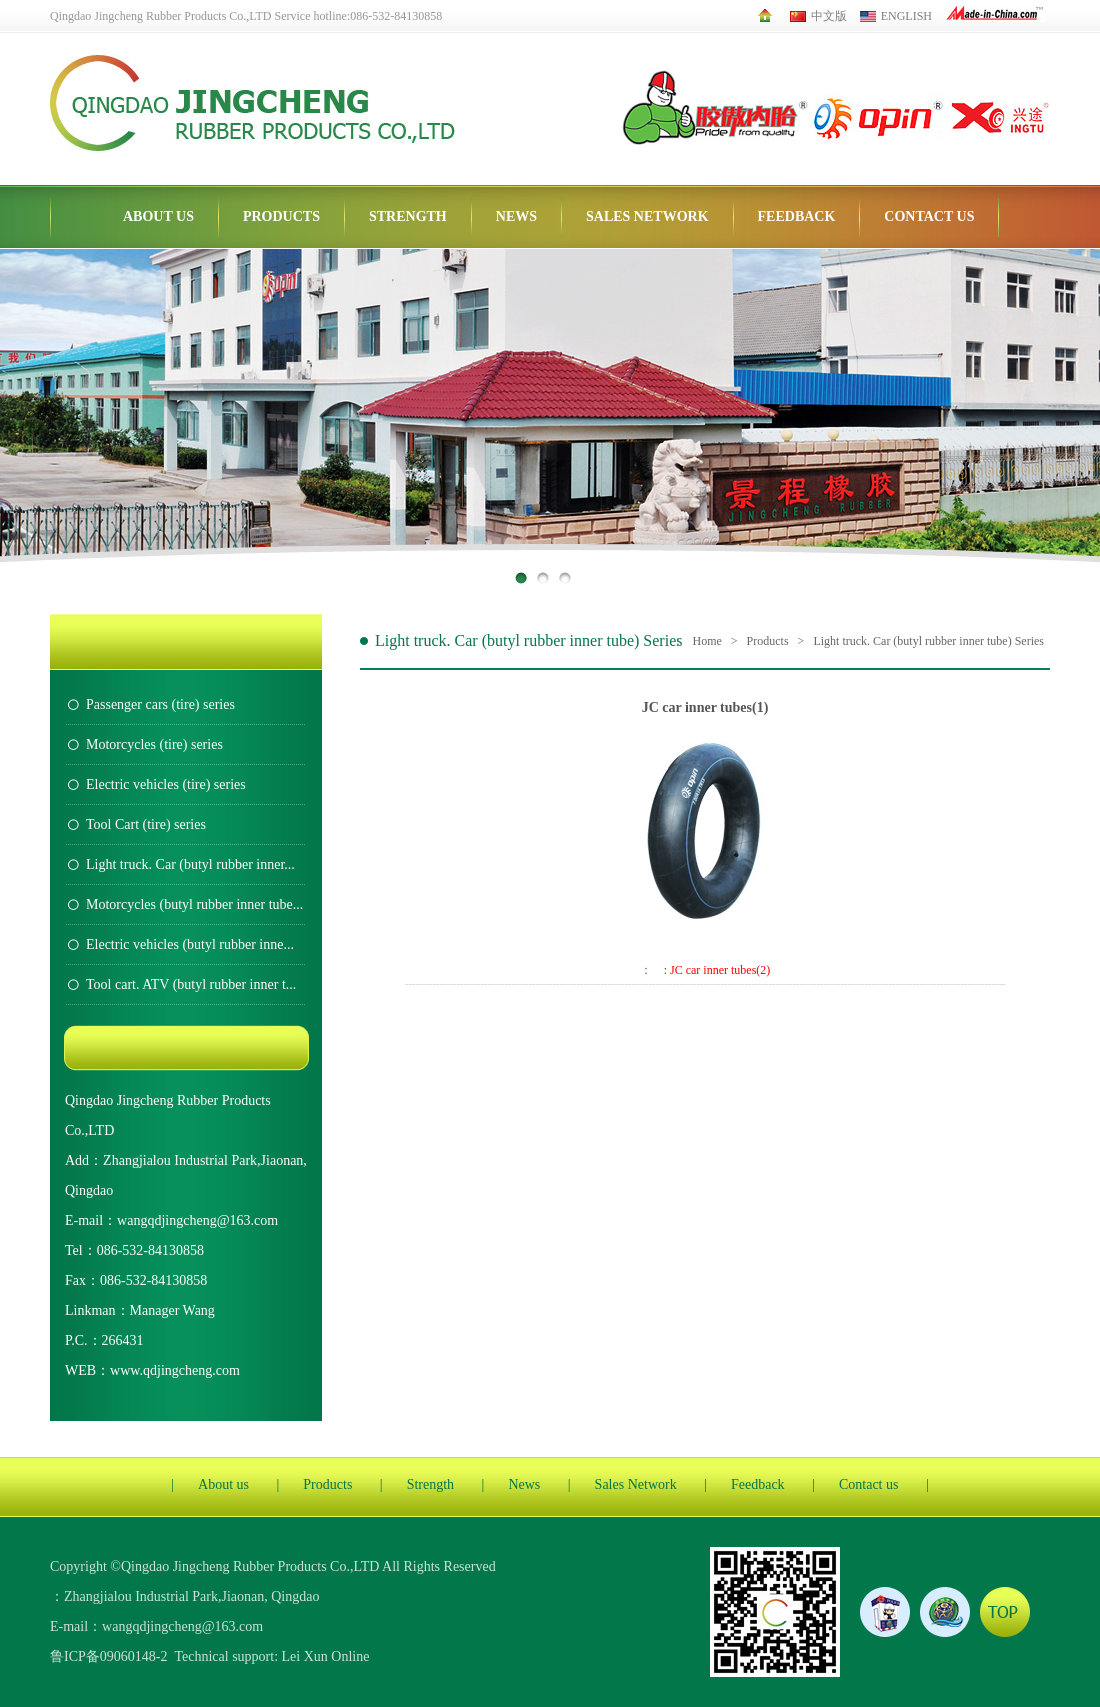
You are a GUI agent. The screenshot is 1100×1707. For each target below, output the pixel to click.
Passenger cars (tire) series (160, 704)
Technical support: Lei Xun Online (271, 1656)
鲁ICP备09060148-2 (108, 1656)
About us (158, 216)
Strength (408, 216)
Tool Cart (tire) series (146, 824)
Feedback (797, 216)
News (516, 216)
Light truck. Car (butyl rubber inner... (190, 864)
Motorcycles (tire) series (154, 744)
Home (707, 641)
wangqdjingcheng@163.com (197, 1220)
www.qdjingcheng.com (175, 1370)
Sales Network (647, 216)
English (896, 16)
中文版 (818, 16)
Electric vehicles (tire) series (166, 784)
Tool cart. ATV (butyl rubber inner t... (191, 984)
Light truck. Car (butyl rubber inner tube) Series (928, 641)
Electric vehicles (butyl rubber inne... (190, 944)
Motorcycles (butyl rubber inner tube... (194, 904)
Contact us (929, 216)
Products (281, 216)
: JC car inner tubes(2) (717, 970)
